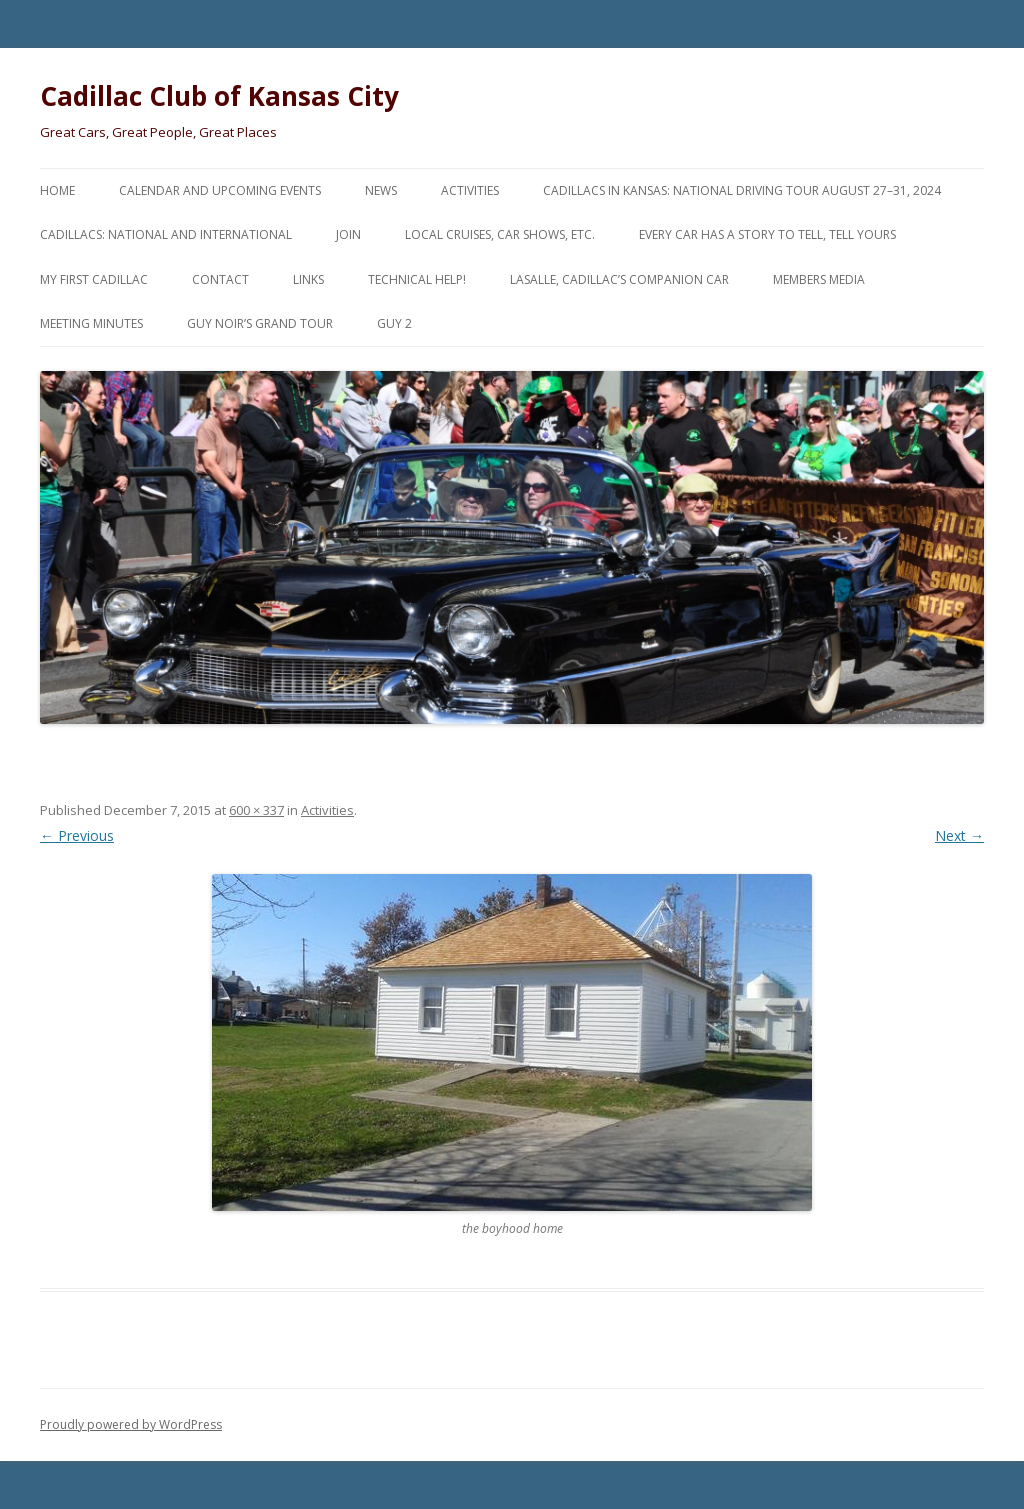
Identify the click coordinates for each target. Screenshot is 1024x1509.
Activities (470, 190)
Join (348, 234)
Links (308, 279)
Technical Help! (417, 279)
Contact (220, 279)
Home (57, 190)
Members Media (819, 279)
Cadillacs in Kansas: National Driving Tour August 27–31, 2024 (742, 190)
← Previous (77, 835)
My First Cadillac (94, 279)
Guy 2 (394, 323)
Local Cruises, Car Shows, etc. (500, 234)
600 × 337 (256, 810)
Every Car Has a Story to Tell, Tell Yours (767, 234)
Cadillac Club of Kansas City (219, 96)
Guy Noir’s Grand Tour (260, 323)
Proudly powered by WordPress (131, 1424)
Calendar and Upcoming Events (220, 190)
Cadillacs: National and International (166, 234)
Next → (959, 835)
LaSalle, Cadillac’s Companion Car (619, 279)
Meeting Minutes (91, 323)
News (381, 190)
